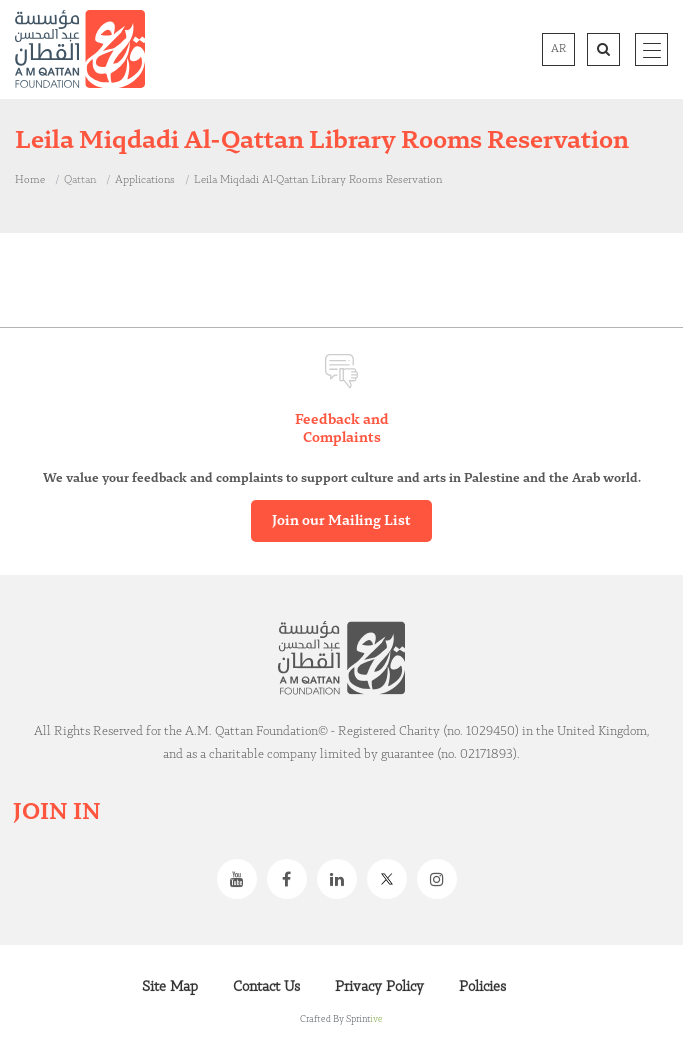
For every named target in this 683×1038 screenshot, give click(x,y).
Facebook (292, 879)
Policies (482, 987)
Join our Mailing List (341, 521)
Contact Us (266, 987)
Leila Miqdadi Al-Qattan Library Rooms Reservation (318, 180)
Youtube (242, 879)
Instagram (442, 879)
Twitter (392, 879)
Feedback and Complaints (342, 429)
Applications (145, 180)
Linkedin (342, 879)
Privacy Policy (379, 987)
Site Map (170, 987)
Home (30, 180)
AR (558, 49)
